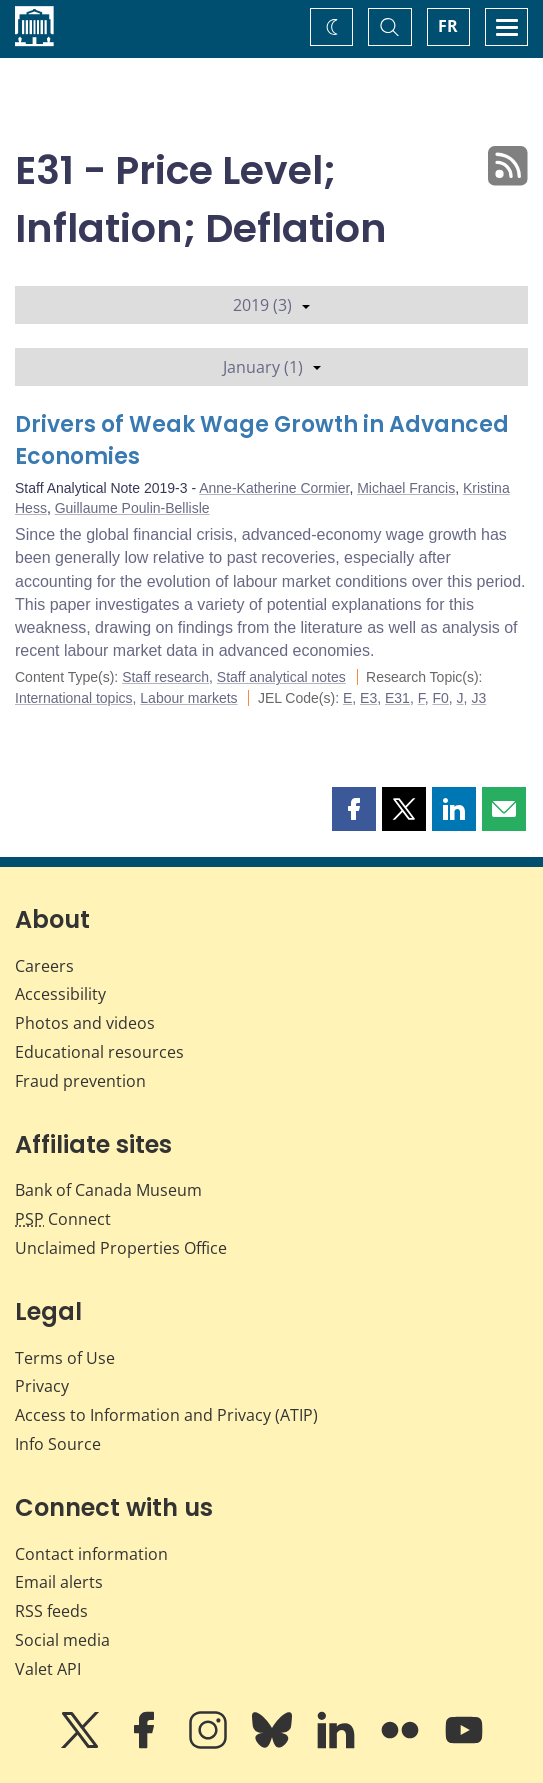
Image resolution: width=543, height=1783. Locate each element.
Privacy (42, 1386)
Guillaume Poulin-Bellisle (132, 508)
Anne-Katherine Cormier (274, 488)
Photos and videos (85, 1023)
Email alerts (59, 1582)
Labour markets (188, 698)
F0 (440, 698)
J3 (478, 698)
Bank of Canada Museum (108, 1190)
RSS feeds (51, 1611)
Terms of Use (65, 1358)
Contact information (91, 1554)
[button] (354, 809)
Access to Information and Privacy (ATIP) (166, 1415)
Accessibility (60, 994)
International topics (74, 698)
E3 (368, 698)
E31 (397, 698)
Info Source (58, 1444)
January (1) (272, 367)
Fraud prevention (80, 1081)
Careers (44, 966)
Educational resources (99, 1052)
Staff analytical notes (281, 677)
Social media (62, 1640)
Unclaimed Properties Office (121, 1248)
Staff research (165, 677)
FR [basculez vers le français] (448, 26)
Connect (63, 1219)
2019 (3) (271, 305)
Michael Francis (406, 488)
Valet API (48, 1669)
